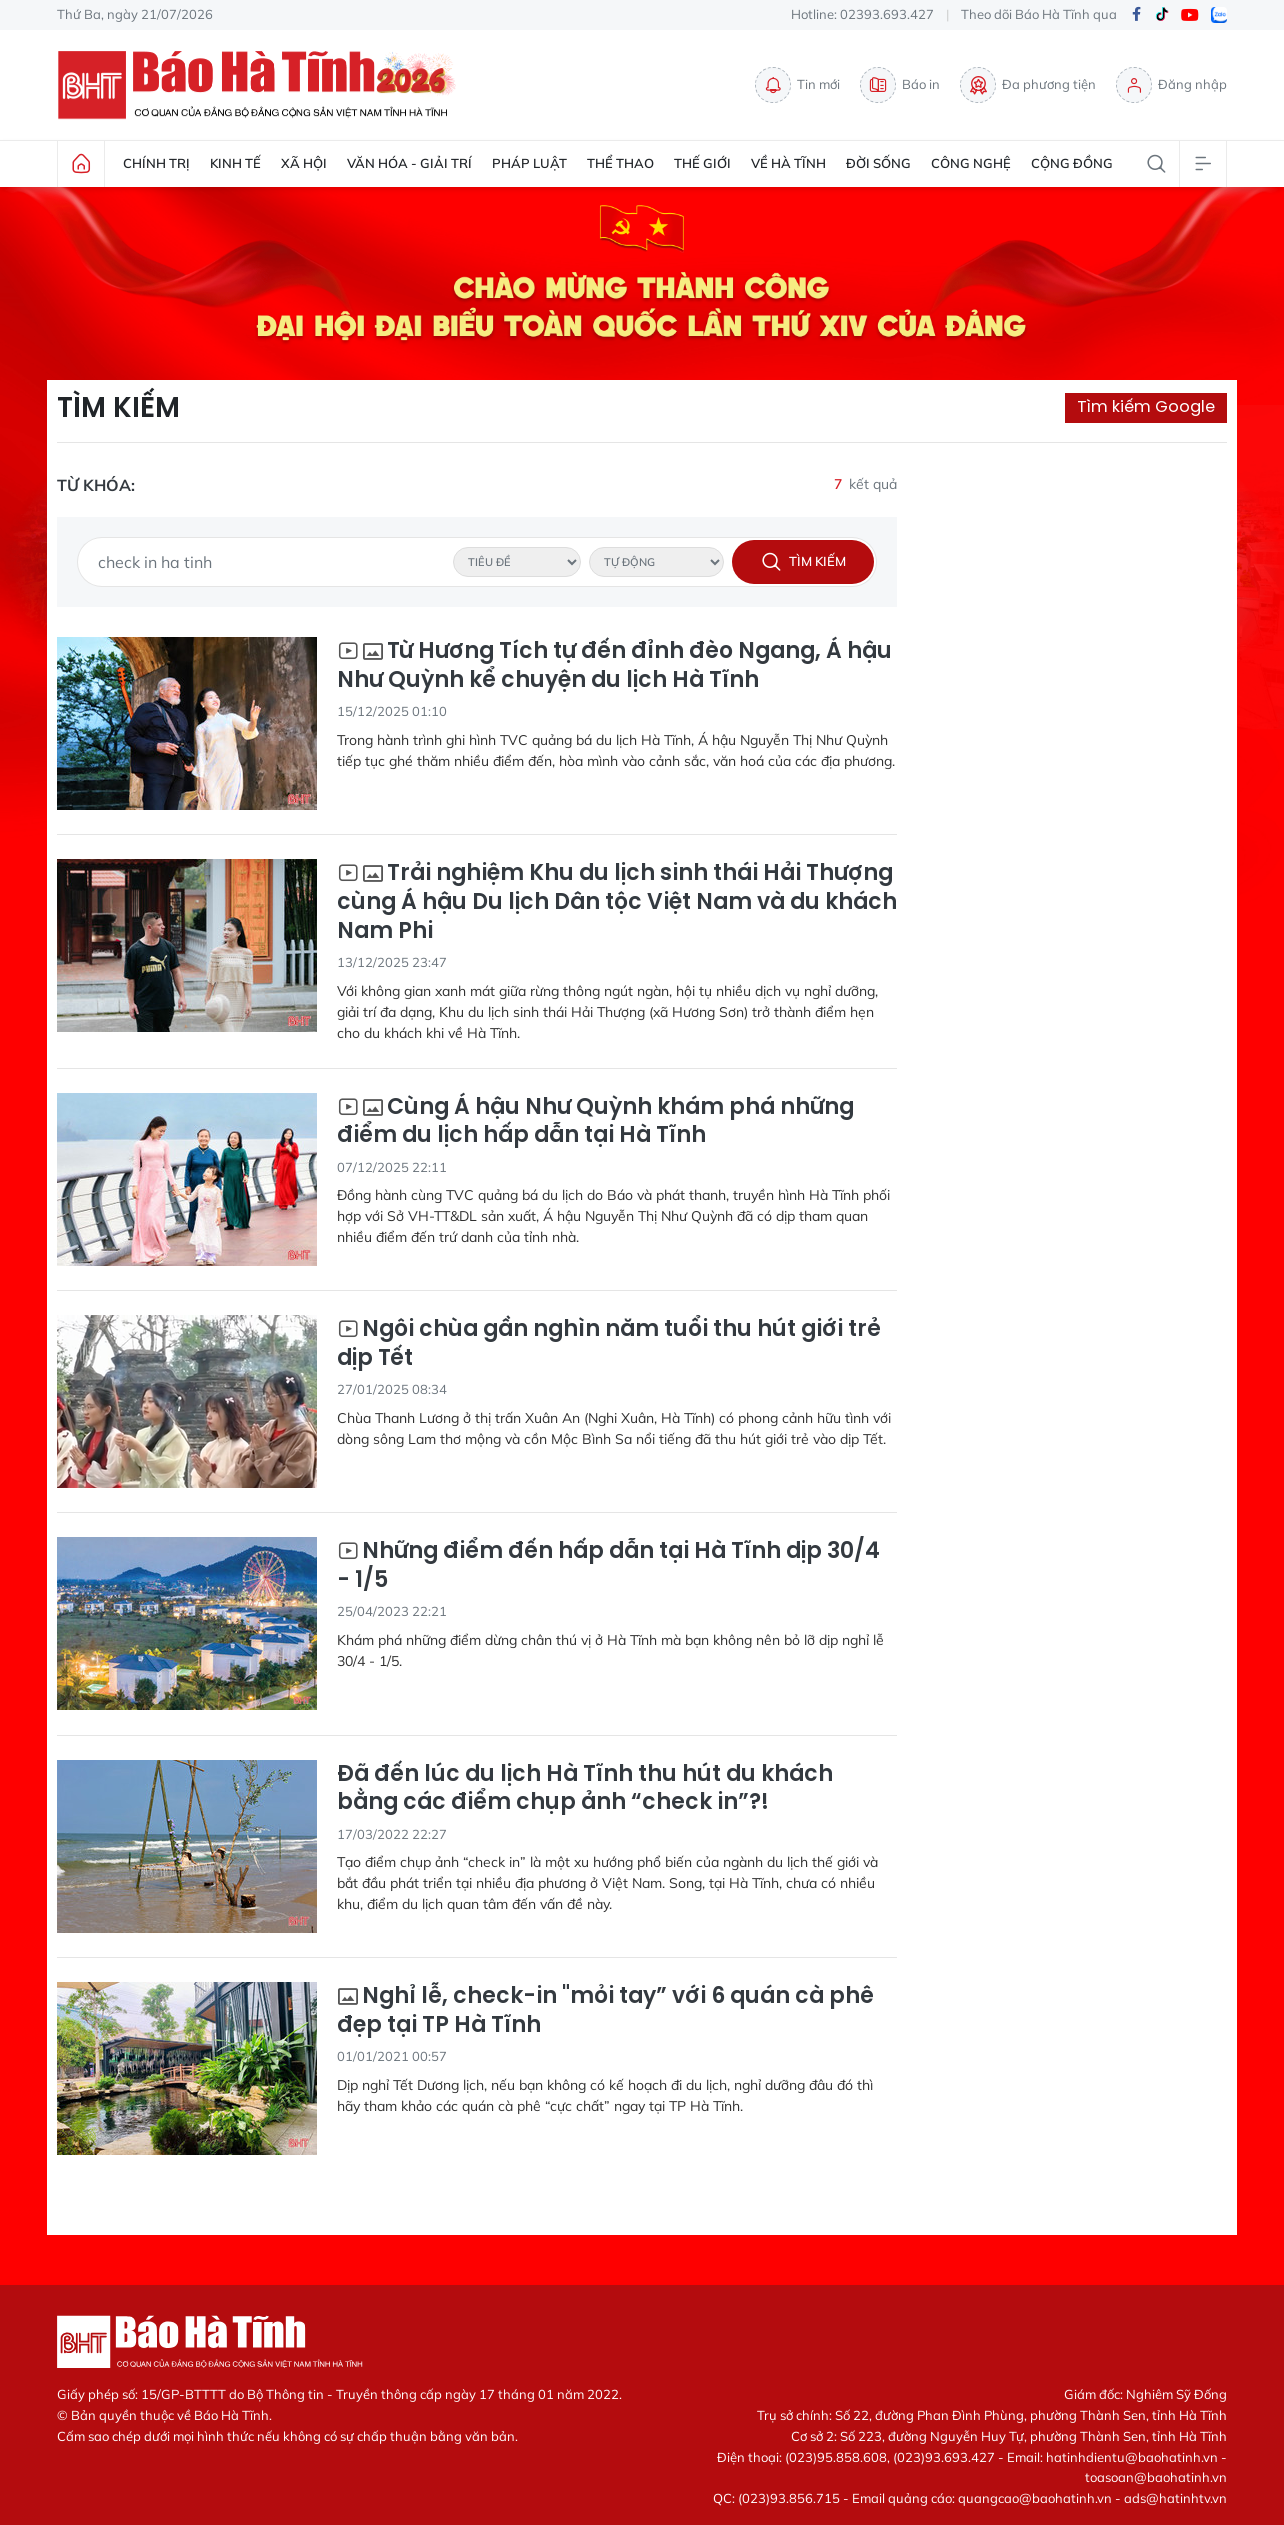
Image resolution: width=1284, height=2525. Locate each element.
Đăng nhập (1171, 85)
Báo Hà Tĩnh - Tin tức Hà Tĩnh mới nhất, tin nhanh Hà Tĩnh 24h (262, 85)
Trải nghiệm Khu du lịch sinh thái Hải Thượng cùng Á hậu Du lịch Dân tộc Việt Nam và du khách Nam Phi (617, 902)
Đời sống (878, 163)
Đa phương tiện (1028, 85)
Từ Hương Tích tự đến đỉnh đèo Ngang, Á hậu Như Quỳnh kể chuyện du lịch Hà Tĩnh (614, 665)
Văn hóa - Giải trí (409, 163)
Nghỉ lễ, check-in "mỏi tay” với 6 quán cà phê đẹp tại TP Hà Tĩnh (605, 2010)
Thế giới (702, 163)
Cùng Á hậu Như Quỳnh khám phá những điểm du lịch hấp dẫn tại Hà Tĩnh (595, 1121)
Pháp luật (529, 163)
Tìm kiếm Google (1146, 406)
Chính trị (156, 163)
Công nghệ (971, 163)
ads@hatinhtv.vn (1175, 2498)
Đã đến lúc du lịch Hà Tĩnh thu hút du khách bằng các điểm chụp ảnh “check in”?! (585, 1788)
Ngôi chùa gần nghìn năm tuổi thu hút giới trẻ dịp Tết (609, 1343)
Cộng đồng (1072, 163)
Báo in (900, 85)
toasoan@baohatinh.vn (1156, 2477)
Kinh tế (235, 163)
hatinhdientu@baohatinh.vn (1132, 2457)
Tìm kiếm (118, 408)
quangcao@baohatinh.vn (1035, 2498)
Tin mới (797, 85)
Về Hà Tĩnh (788, 163)
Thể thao (620, 163)
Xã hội (304, 163)
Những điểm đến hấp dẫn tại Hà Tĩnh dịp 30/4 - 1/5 (608, 1565)
